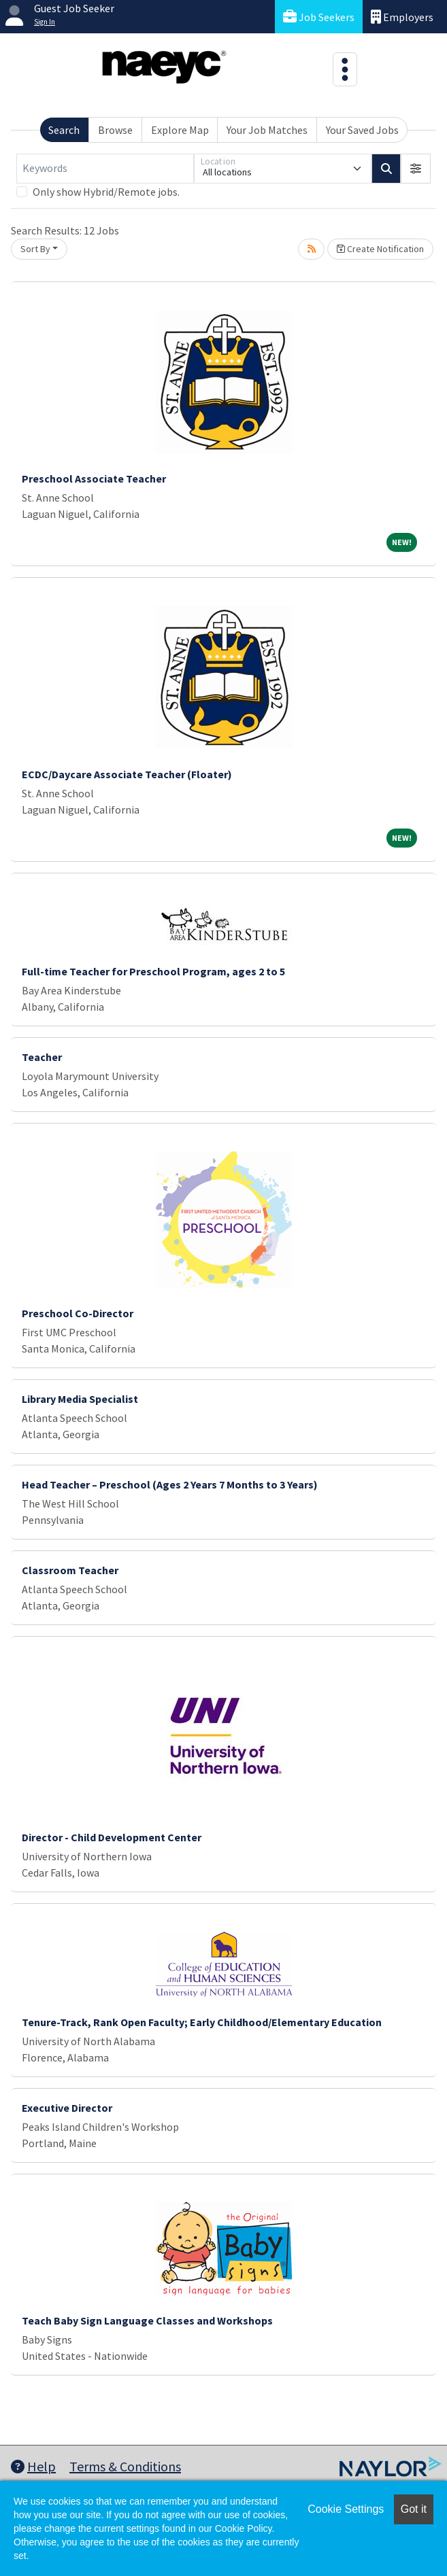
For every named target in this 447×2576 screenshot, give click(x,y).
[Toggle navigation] (345, 69)
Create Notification (380, 249)
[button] (416, 169)
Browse (115, 130)
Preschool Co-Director (77, 1313)
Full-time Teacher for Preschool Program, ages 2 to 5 (153, 971)
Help (33, 2466)
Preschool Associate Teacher (94, 478)
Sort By (35, 249)
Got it (414, 2509)
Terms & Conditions (125, 2466)
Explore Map (180, 130)
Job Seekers (318, 16)
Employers (402, 16)
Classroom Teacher (70, 1570)
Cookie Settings (346, 2509)
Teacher (42, 1057)
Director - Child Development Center (111, 1837)
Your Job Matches (267, 130)
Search (64, 130)
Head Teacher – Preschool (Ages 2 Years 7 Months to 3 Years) (170, 1484)
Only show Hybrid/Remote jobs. (106, 191)
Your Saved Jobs (362, 130)
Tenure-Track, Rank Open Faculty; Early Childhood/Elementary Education (202, 2022)
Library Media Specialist (80, 1399)
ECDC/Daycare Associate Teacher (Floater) (127, 774)
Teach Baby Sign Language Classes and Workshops (147, 2320)
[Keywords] (105, 169)
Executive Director (67, 2107)
